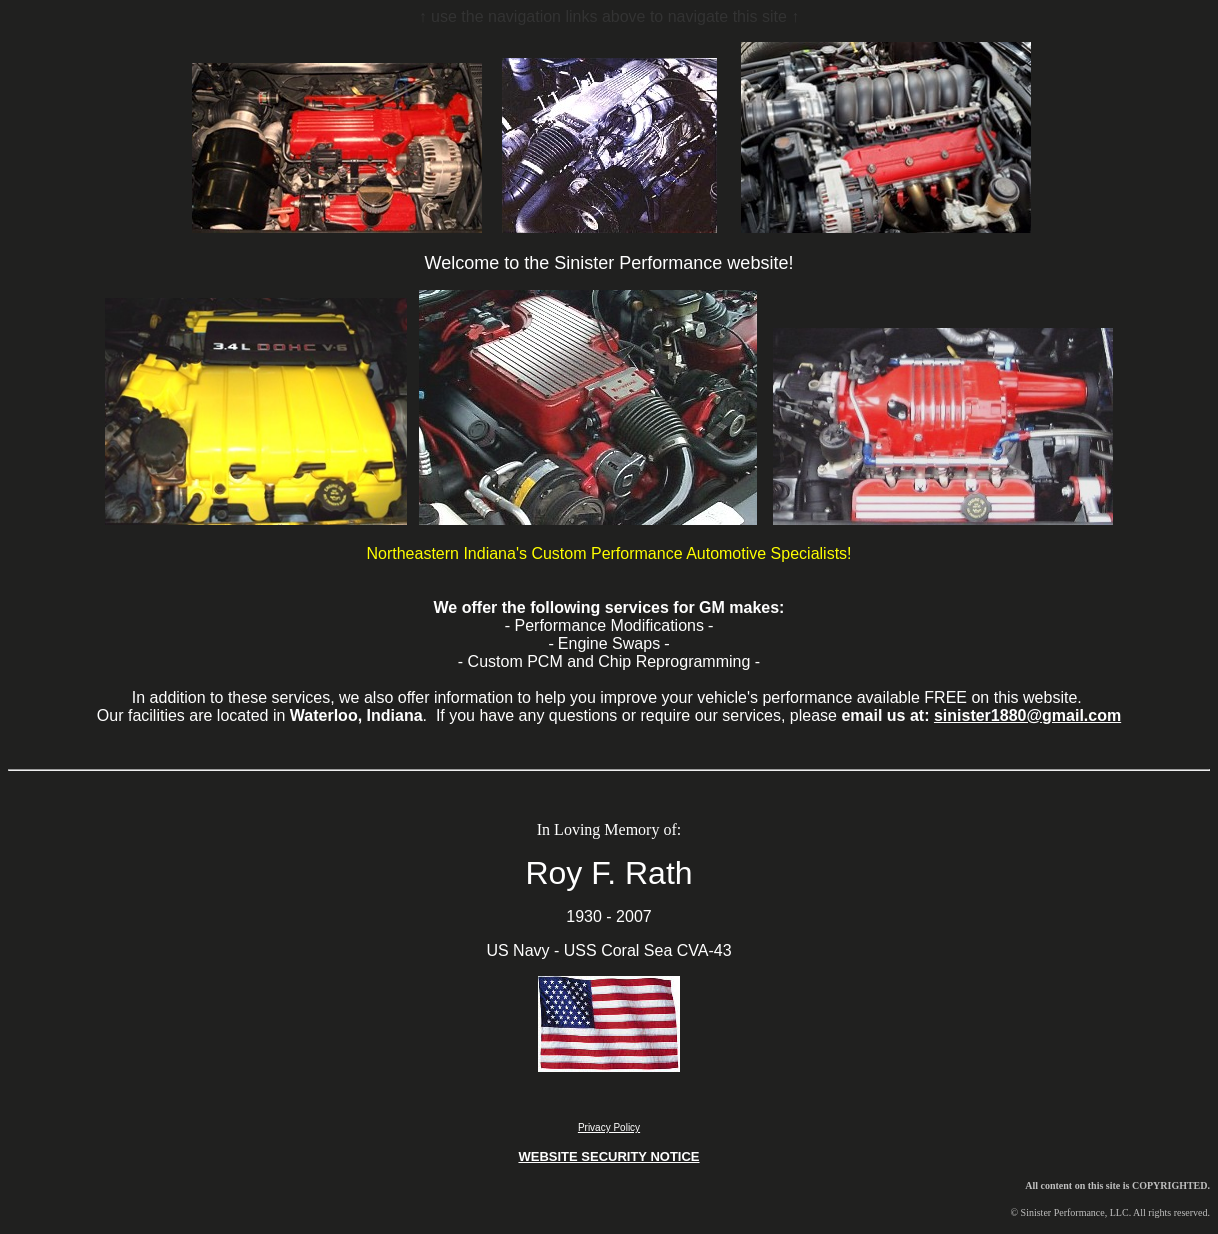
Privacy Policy (609, 1127)
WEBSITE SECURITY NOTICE (608, 1156)
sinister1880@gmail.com (1027, 715)
